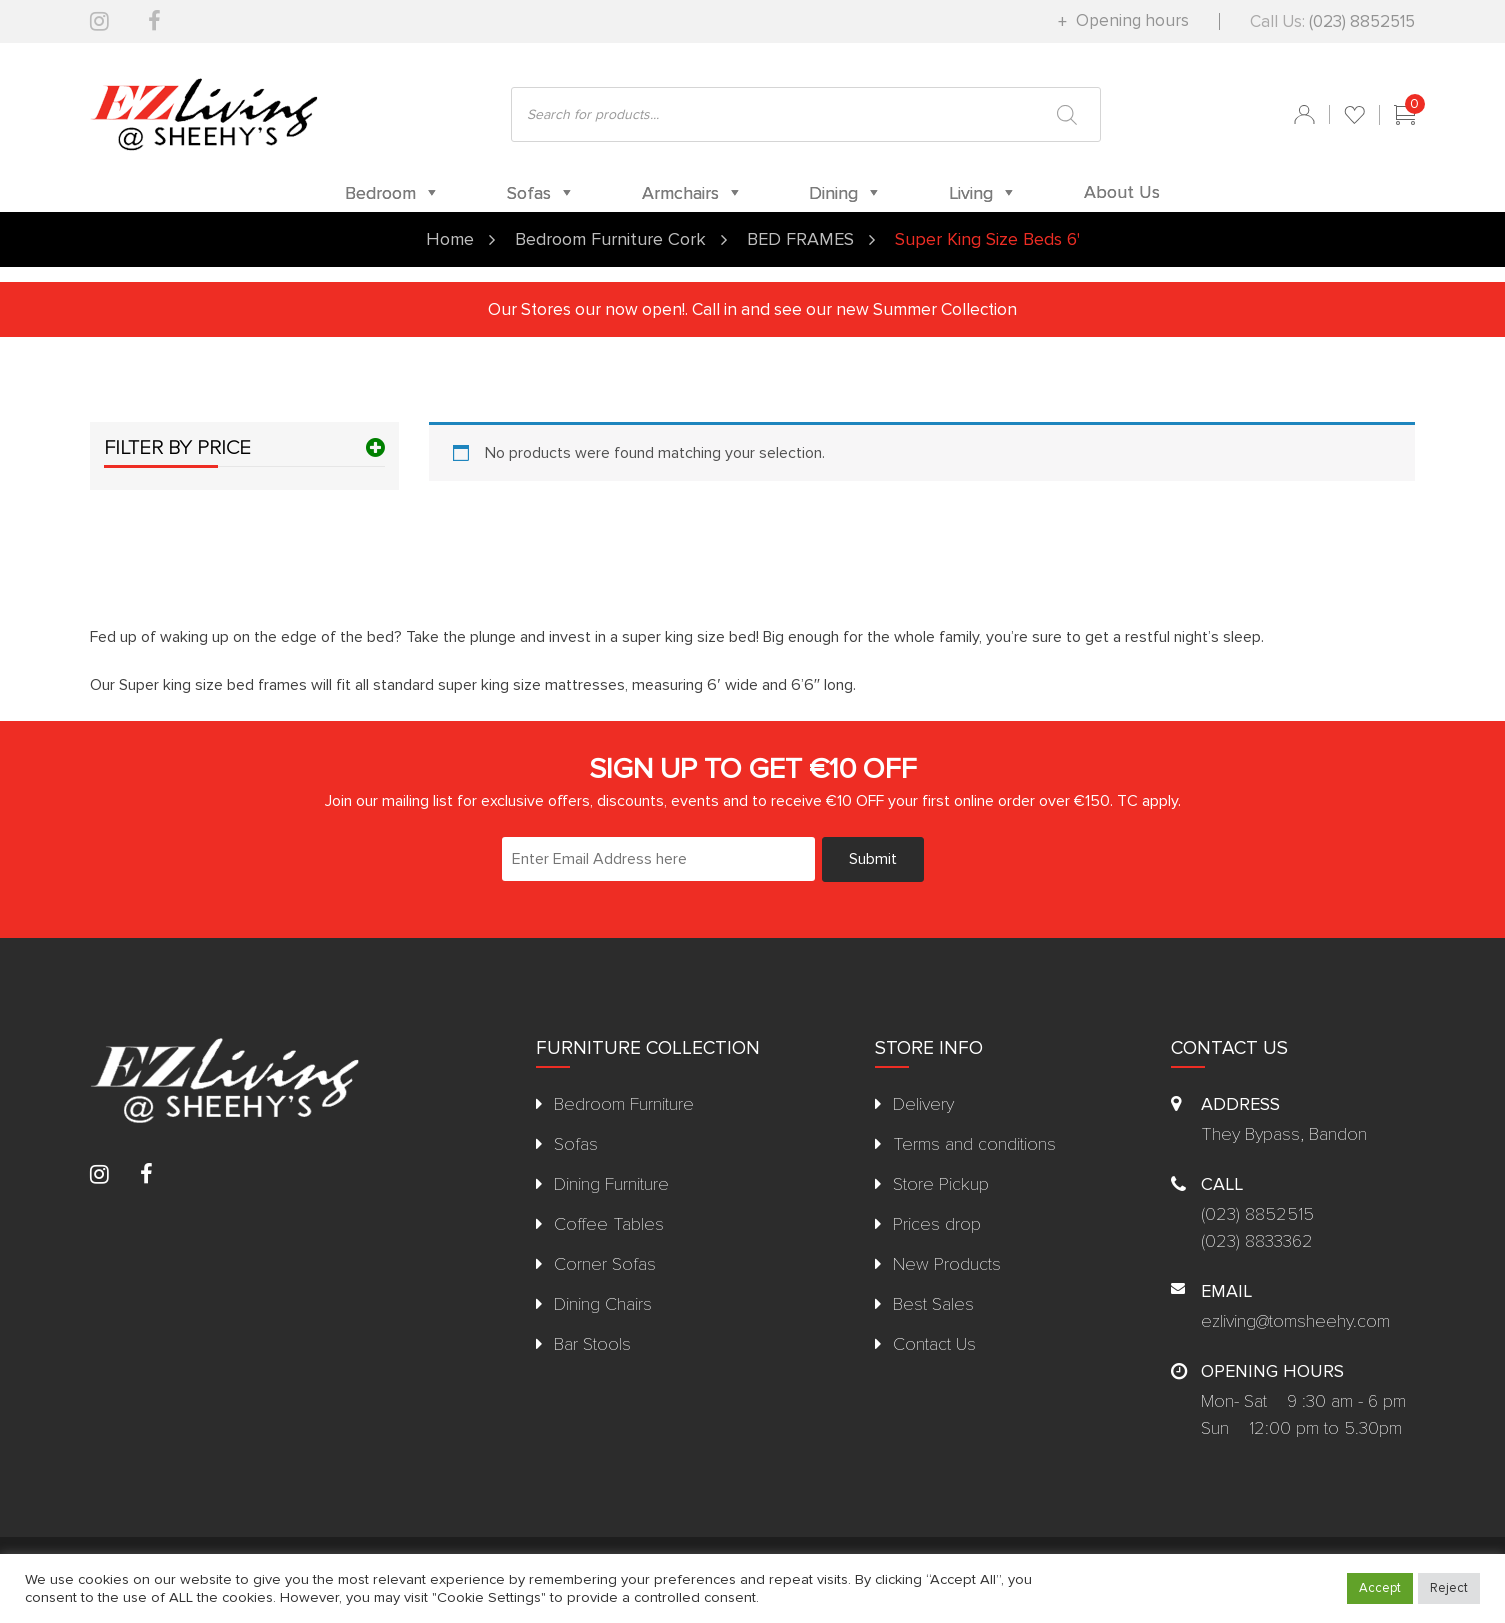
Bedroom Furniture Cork (610, 239)
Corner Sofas (605, 1264)
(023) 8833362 (1257, 1241)
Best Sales (933, 1304)
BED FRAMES (800, 239)
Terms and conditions (974, 1144)
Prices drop (937, 1224)
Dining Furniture (611, 1184)
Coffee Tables (609, 1224)
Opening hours (1130, 20)
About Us (1122, 192)
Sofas (576, 1144)
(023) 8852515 (1362, 21)
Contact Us (934, 1344)
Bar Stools (592, 1344)
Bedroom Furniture (624, 1104)
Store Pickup (941, 1184)
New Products (947, 1264)
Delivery (923, 1104)
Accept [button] (1380, 1588)
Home (450, 239)
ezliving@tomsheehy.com (1295, 1321)
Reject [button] (1449, 1588)
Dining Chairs (603, 1304)
